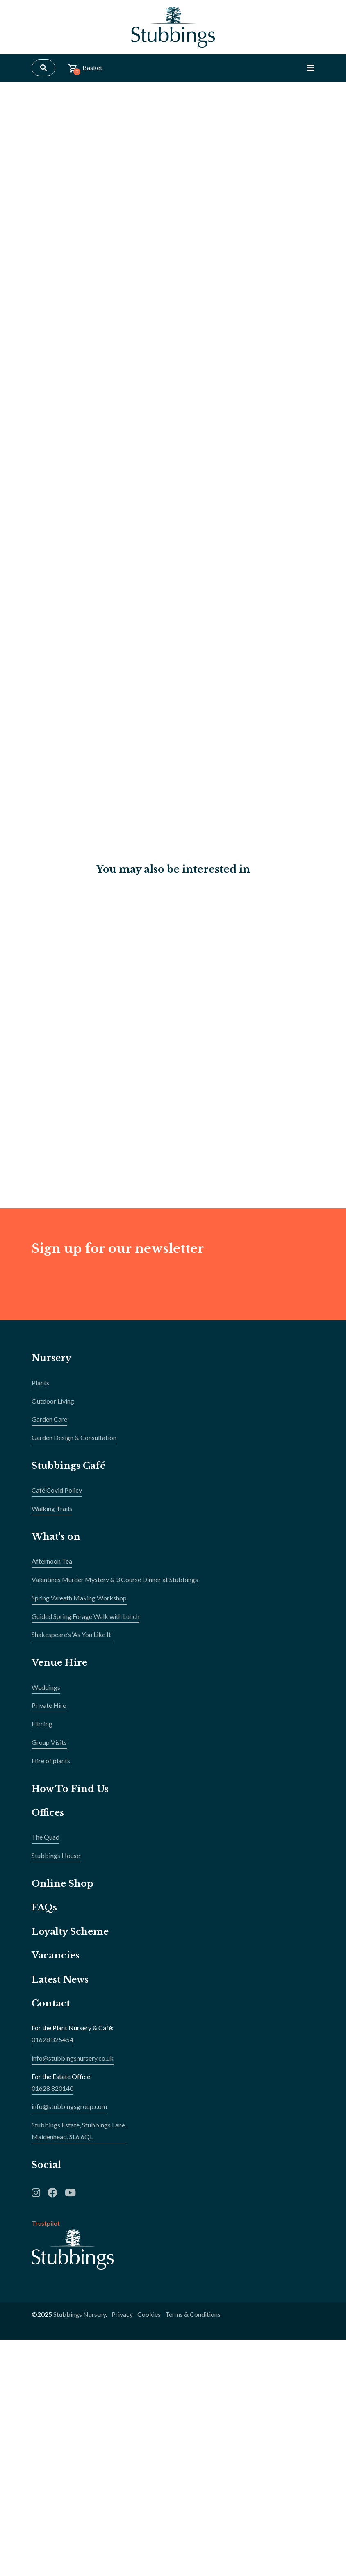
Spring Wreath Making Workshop (79, 1598)
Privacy (122, 2314)
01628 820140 (52, 2088)
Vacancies (56, 1955)
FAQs (44, 1907)
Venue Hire (59, 1663)
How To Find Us (70, 1788)
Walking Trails (52, 1508)
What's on (56, 1536)
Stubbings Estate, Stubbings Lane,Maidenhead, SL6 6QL (79, 2131)
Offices (48, 1812)
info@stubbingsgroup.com (69, 2107)
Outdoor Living (53, 1401)
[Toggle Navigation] (310, 68)
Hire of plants (51, 1760)
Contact (51, 2003)
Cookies (149, 2314)
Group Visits (49, 1742)
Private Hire (49, 1706)
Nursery (51, 1358)
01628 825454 (52, 2039)
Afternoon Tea (52, 1561)
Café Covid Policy (57, 1490)
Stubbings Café (68, 1465)
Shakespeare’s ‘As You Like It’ (72, 1635)
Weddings (46, 1687)
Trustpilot (46, 2223)
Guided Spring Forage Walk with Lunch (85, 1616)
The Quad (45, 1837)
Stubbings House (56, 1856)
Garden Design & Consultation (74, 1437)
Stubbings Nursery (79, 2314)
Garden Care (49, 1419)
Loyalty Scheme (70, 1931)
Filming (42, 1724)
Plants (40, 1382)
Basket (85, 69)
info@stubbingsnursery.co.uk (73, 2058)
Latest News (60, 1979)
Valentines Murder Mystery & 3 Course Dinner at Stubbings (115, 1579)
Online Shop (62, 1883)
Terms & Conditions (193, 2314)
